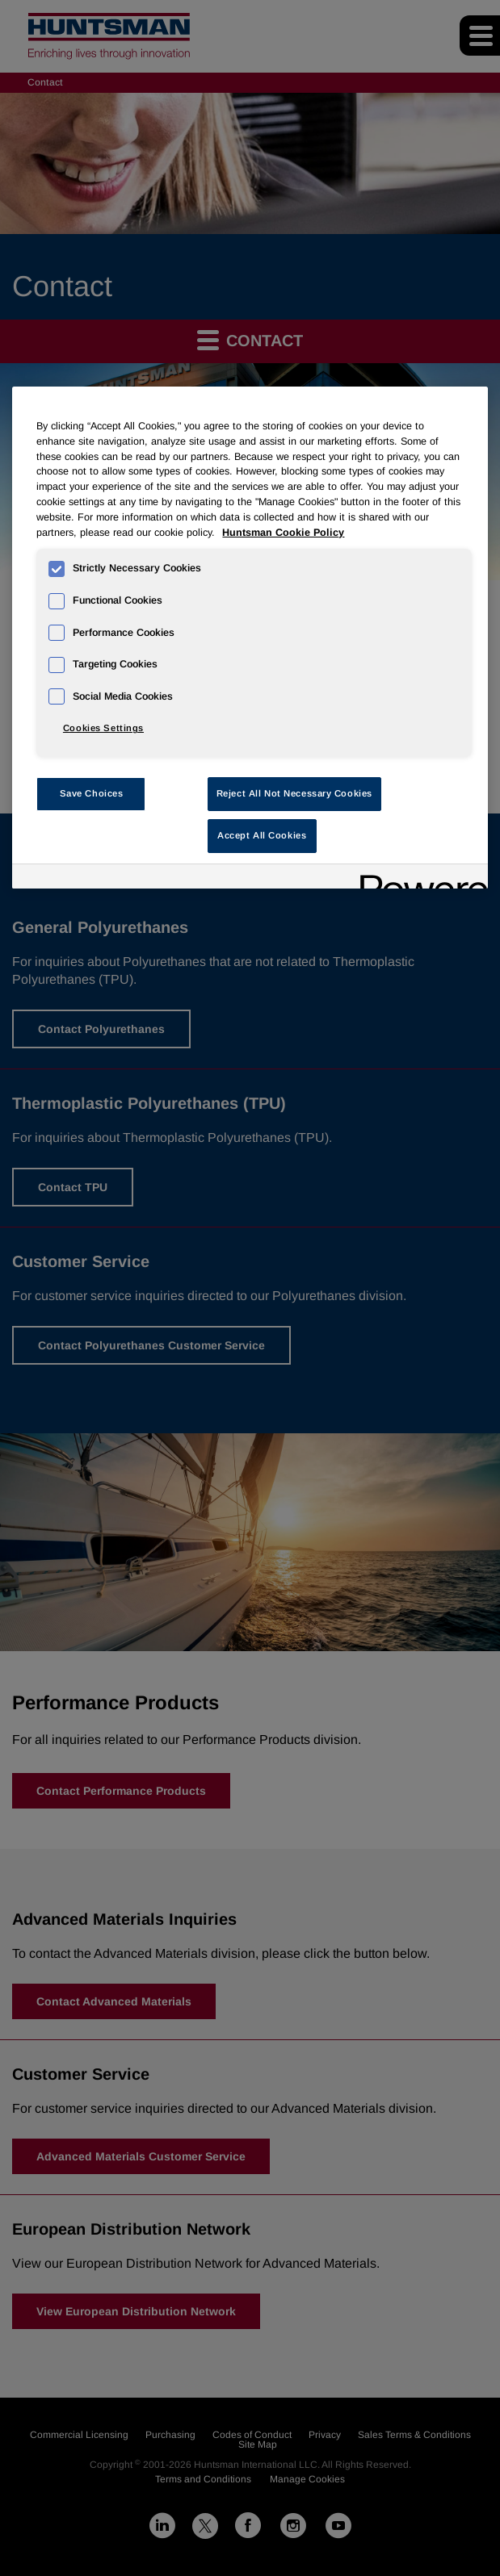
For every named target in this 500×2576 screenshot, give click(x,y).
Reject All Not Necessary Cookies (294, 793)
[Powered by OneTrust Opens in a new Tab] (418, 878)
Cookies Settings (103, 728)
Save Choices (92, 793)
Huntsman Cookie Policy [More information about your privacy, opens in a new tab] (283, 532)
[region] (249, 638)
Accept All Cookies (261, 835)
